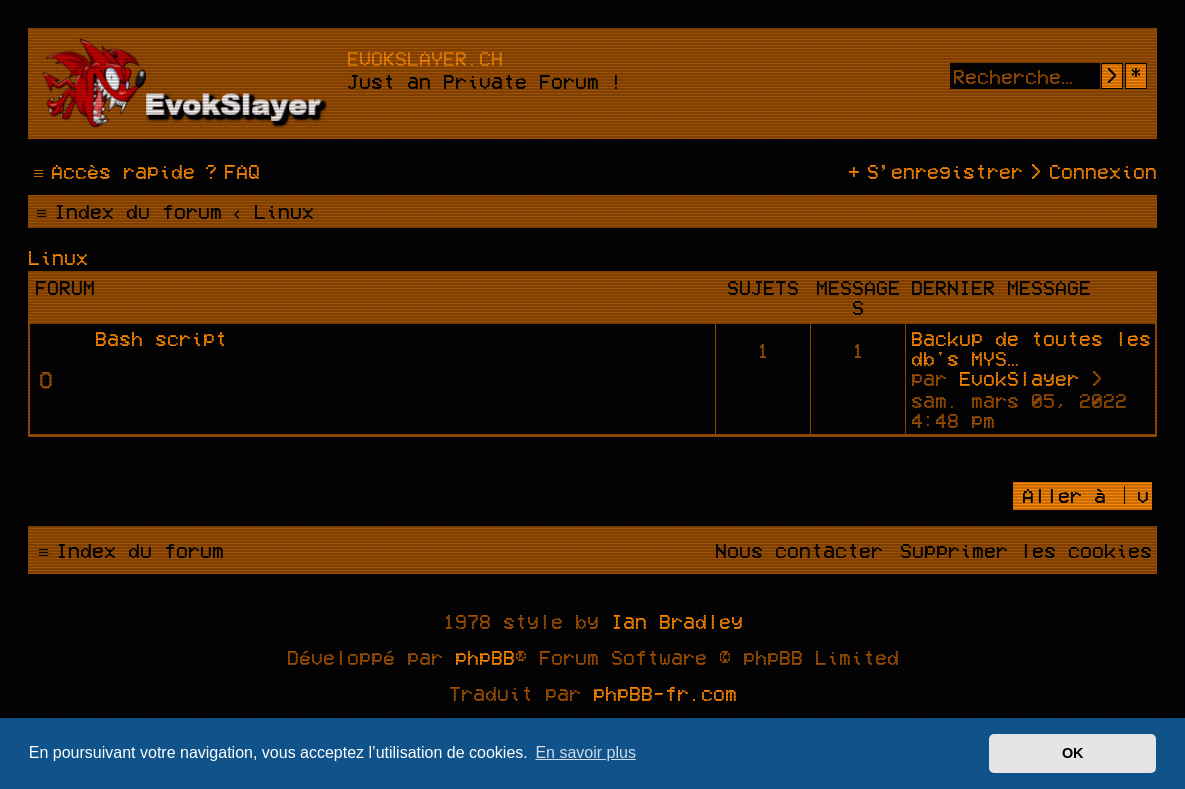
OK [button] (1073, 753)
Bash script (161, 338)
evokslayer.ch (425, 58)
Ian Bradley (677, 621)
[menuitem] (230, 171)
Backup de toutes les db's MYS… (1031, 348)
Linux (58, 257)
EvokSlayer (1019, 378)
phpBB (485, 657)
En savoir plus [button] (585, 752)
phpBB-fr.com (665, 693)
